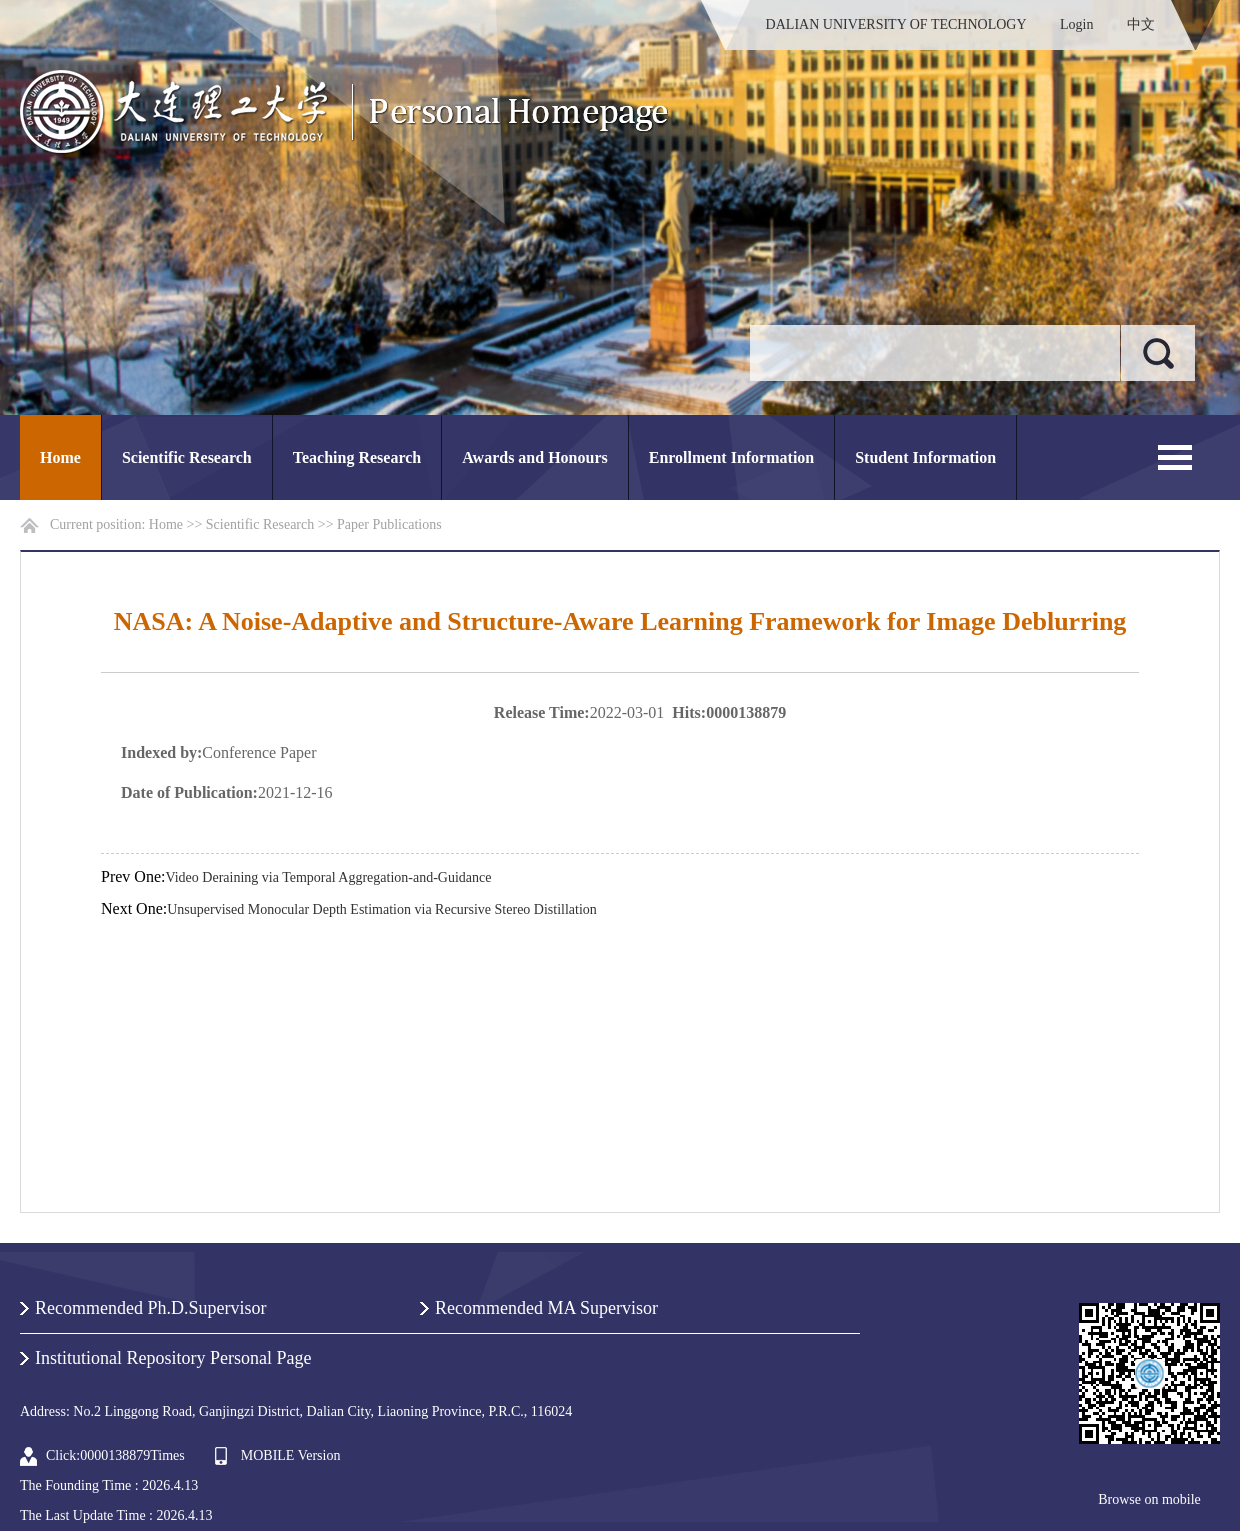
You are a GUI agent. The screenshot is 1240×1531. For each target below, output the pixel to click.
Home (60, 457)
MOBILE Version (291, 1455)
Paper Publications (389, 524)
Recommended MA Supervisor (546, 1308)
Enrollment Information (731, 457)
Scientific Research (187, 457)
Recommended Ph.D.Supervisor (150, 1308)
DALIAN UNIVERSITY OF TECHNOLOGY (896, 24)
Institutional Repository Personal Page (173, 1358)
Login (1076, 24)
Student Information (925, 457)
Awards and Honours (535, 457)
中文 (1141, 24)
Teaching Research (357, 457)
